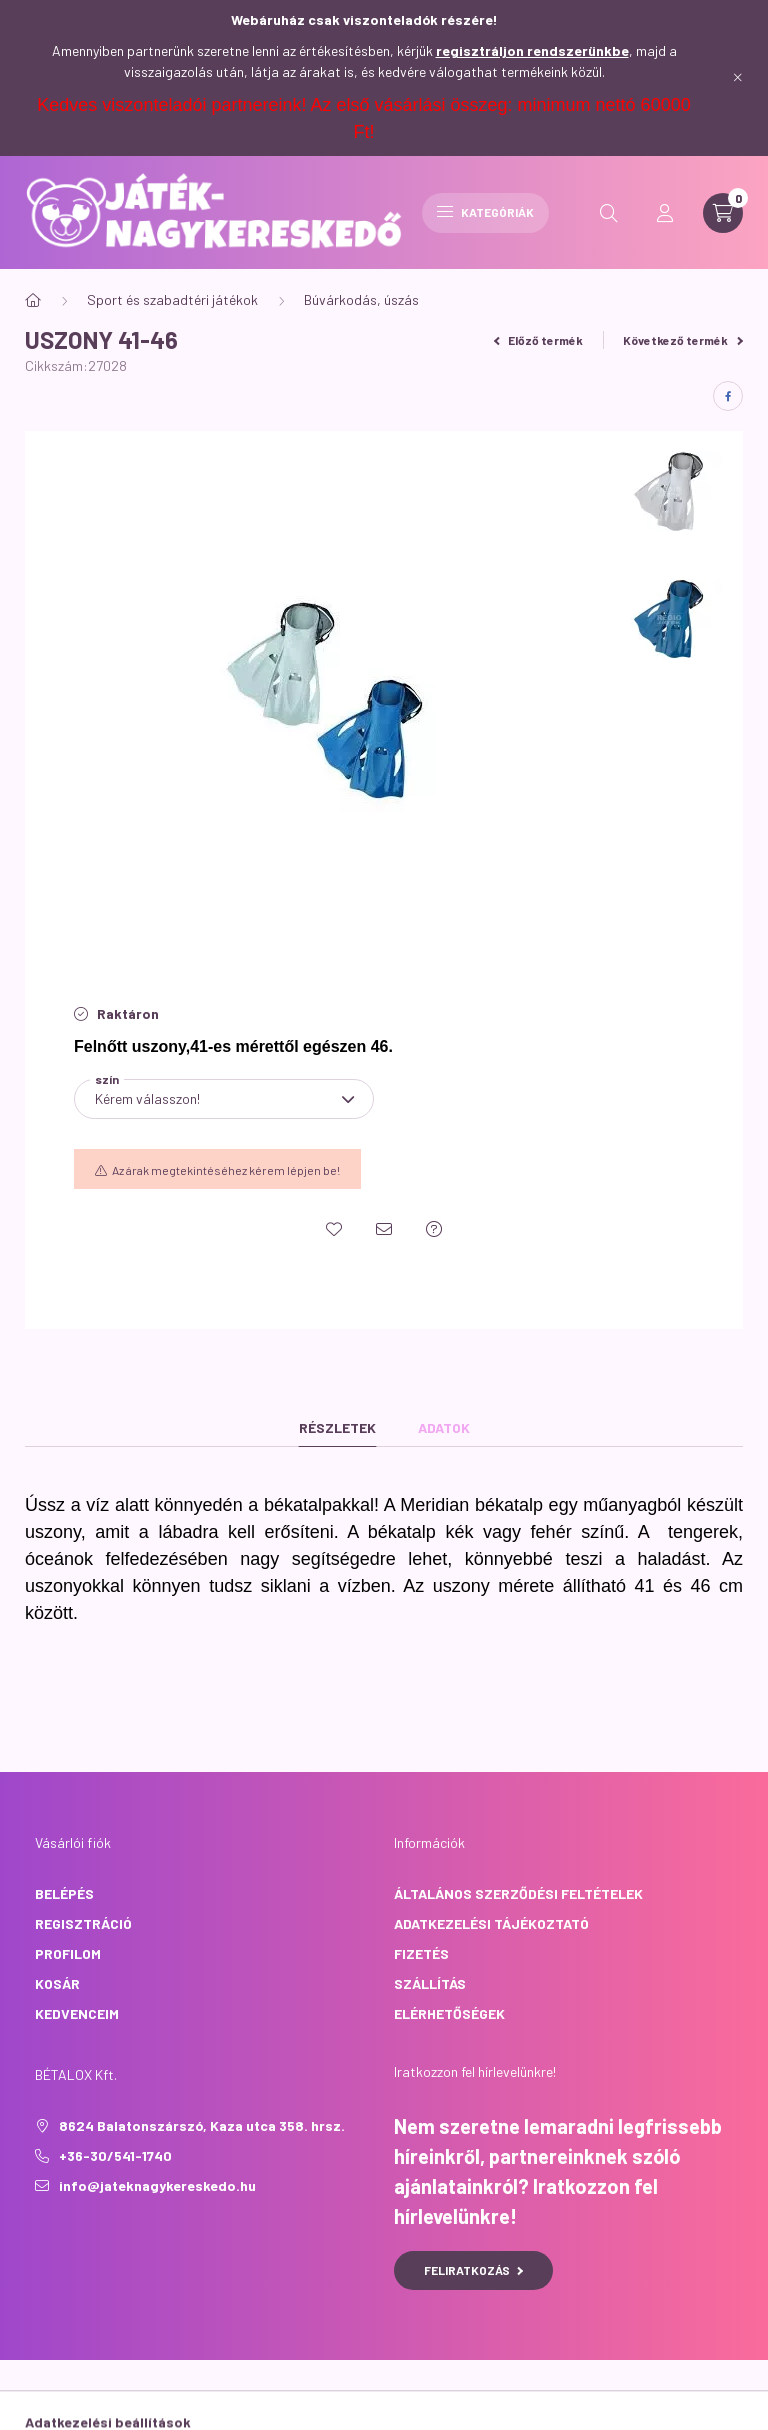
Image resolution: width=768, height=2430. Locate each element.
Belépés (64, 1893)
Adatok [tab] (444, 1427)
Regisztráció (83, 1923)
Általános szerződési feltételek (518, 1893)
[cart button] (723, 213)
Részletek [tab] (337, 1427)
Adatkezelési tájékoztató (491, 1923)
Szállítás (430, 1983)
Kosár (57, 1983)
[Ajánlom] (384, 1229)
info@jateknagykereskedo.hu (157, 2185)
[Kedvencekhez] (334, 1229)
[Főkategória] (33, 300)
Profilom (68, 1953)
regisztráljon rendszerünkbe (532, 50)
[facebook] (728, 396)
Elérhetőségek (449, 2013)
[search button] (609, 213)
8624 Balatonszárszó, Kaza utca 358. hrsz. (202, 2125)
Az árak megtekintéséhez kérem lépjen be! (226, 1170)
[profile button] (665, 213)
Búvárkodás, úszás (361, 299)
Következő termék (683, 340)
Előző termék (539, 340)
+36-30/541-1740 (115, 2155)
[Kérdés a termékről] (434, 1229)
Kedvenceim (77, 2013)
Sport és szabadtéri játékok (172, 299)
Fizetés (421, 1953)
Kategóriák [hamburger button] (485, 212)
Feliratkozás (473, 2270)
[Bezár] (738, 78)
